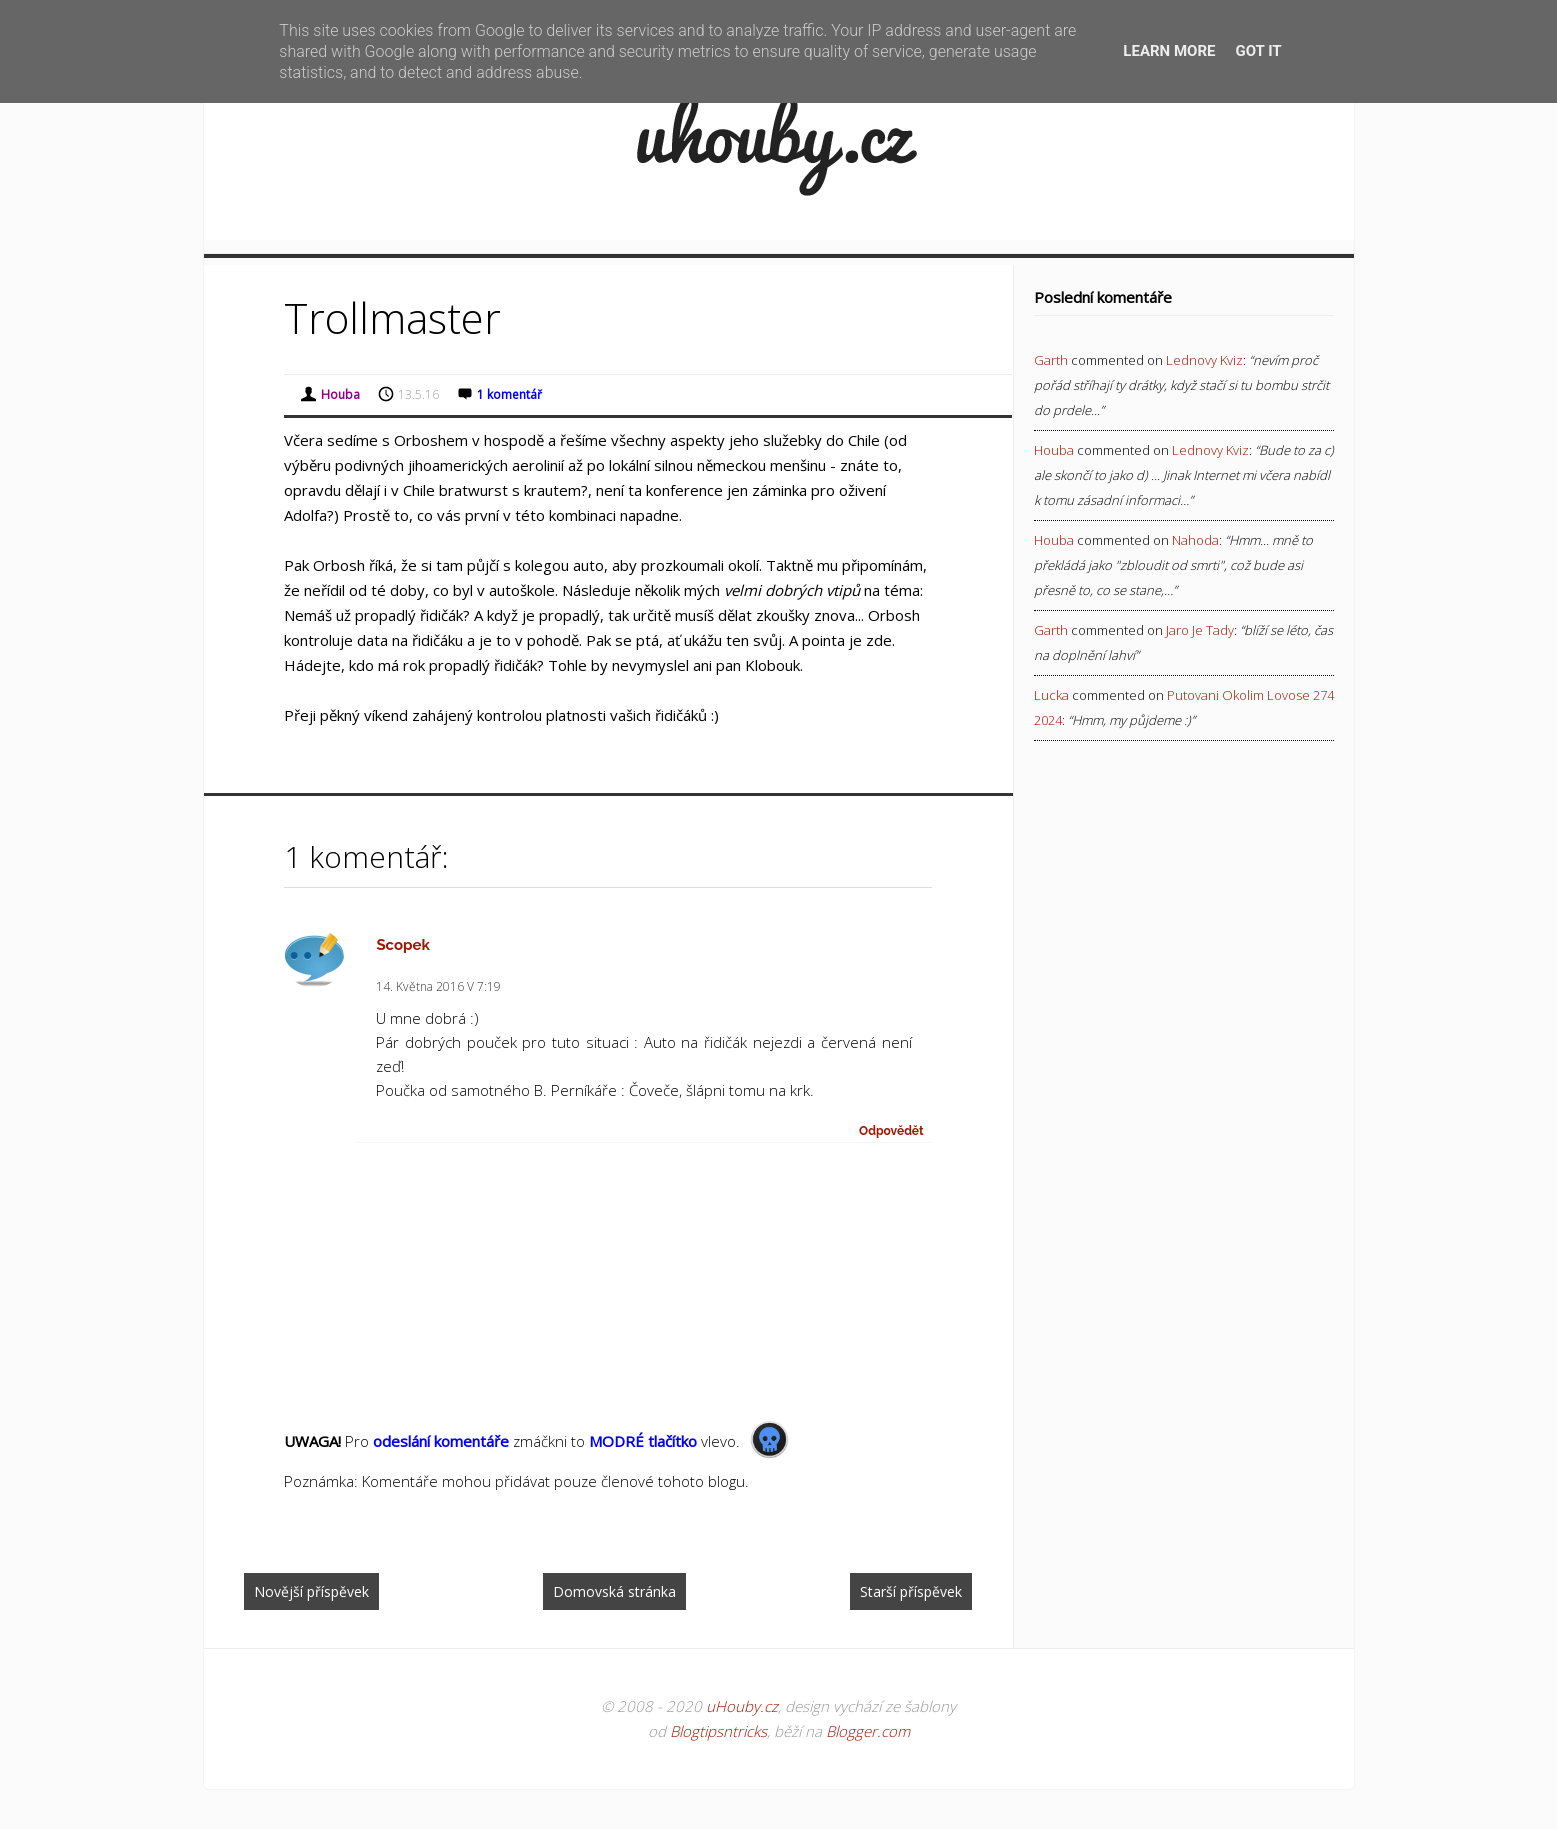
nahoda (1195, 540)
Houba (1054, 450)
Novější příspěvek (311, 1591)
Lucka (1051, 695)
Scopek (403, 945)
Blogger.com (868, 1731)
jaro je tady (1200, 630)
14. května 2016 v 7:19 (438, 986)
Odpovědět (891, 1131)
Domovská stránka (614, 1591)
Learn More (1169, 51)
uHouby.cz (742, 1706)
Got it (1258, 51)
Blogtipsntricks (718, 1731)
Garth (1051, 360)
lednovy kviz (1204, 360)
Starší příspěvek (911, 1591)
